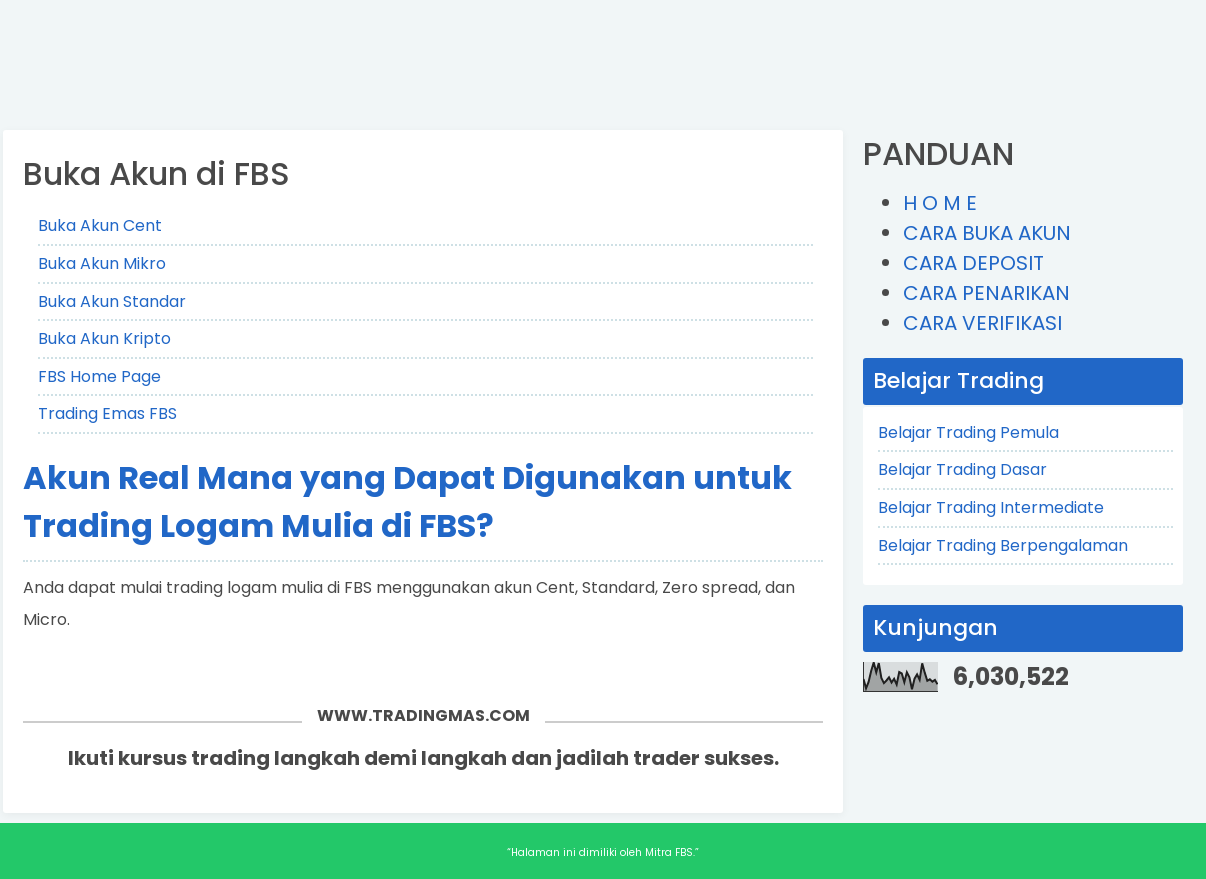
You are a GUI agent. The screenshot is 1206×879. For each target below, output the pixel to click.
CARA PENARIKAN (986, 293)
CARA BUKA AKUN (987, 233)
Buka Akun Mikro (102, 263)
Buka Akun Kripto (104, 338)
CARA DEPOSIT (973, 263)
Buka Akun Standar (112, 301)
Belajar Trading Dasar (962, 469)
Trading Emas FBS (107, 413)
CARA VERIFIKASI (982, 323)
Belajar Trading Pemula (968, 432)
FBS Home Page (99, 376)
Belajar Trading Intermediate (991, 507)
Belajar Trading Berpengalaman (1003, 545)
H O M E (940, 203)
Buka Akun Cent (100, 225)
